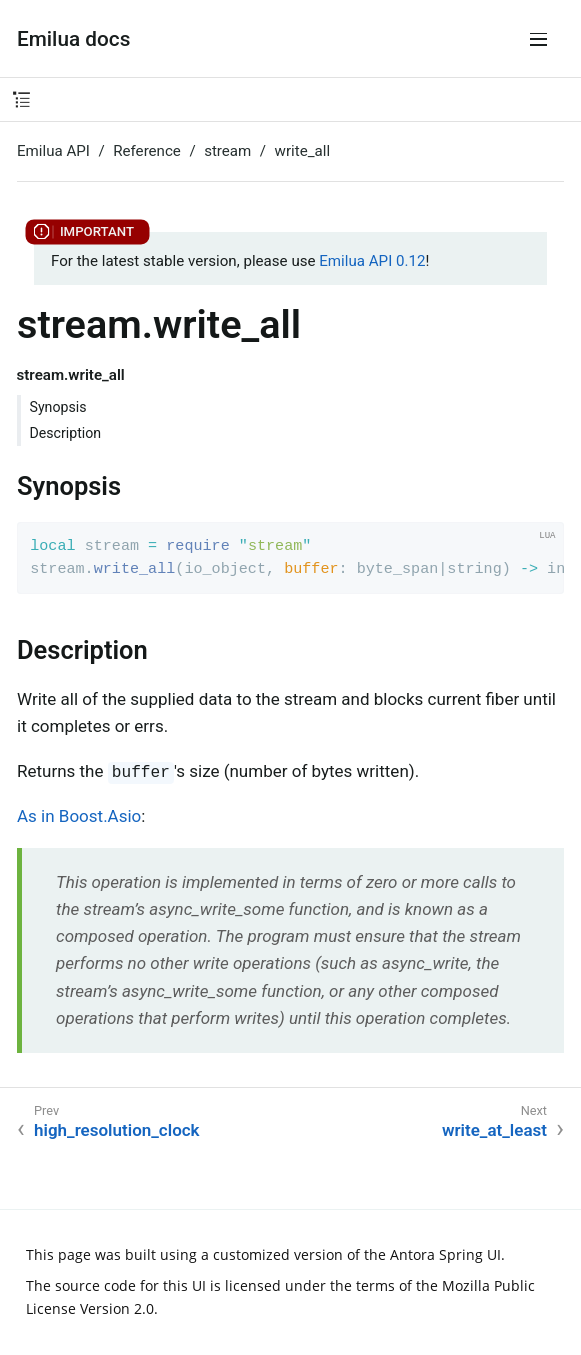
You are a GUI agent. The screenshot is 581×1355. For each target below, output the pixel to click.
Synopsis (58, 407)
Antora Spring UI (445, 1254)
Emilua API (53, 151)
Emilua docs (73, 39)
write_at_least (494, 1130)
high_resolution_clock (117, 1130)
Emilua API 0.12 (372, 261)
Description (66, 433)
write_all (303, 151)
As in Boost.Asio (79, 816)
